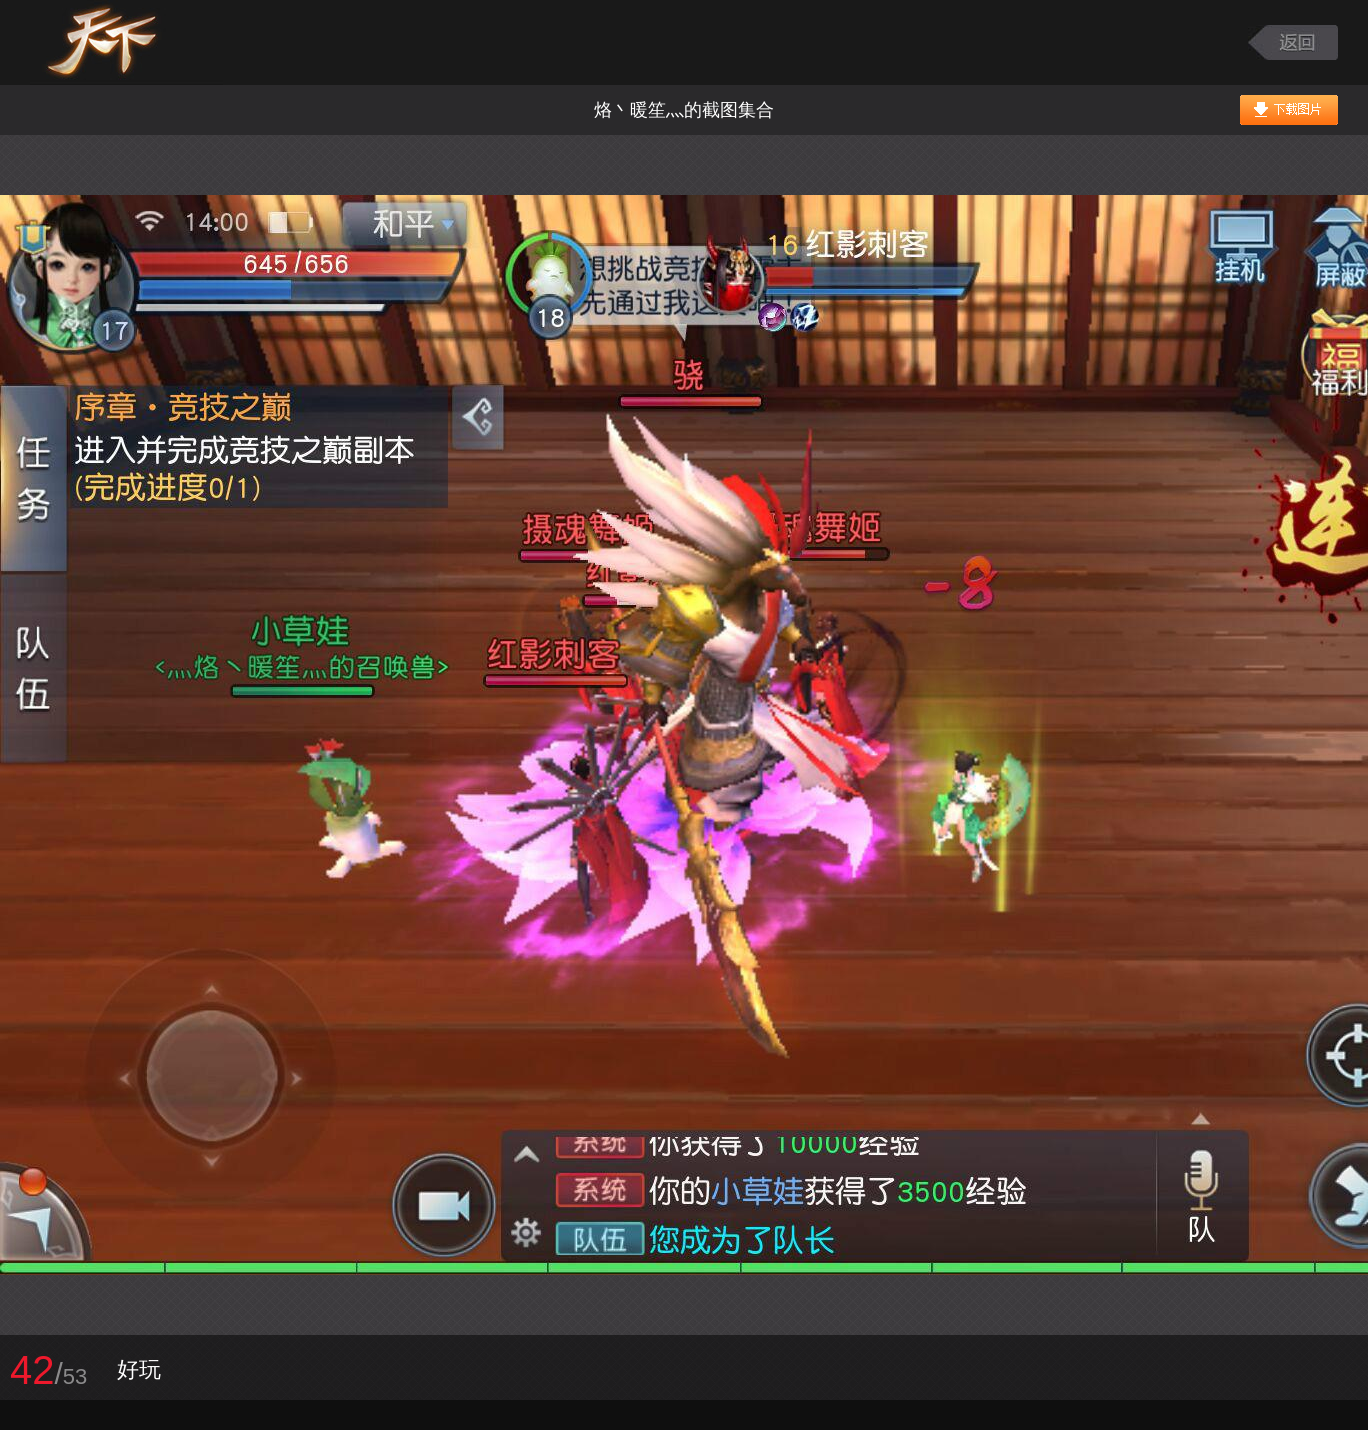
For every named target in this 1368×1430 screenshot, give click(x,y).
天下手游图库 (126, 42)
